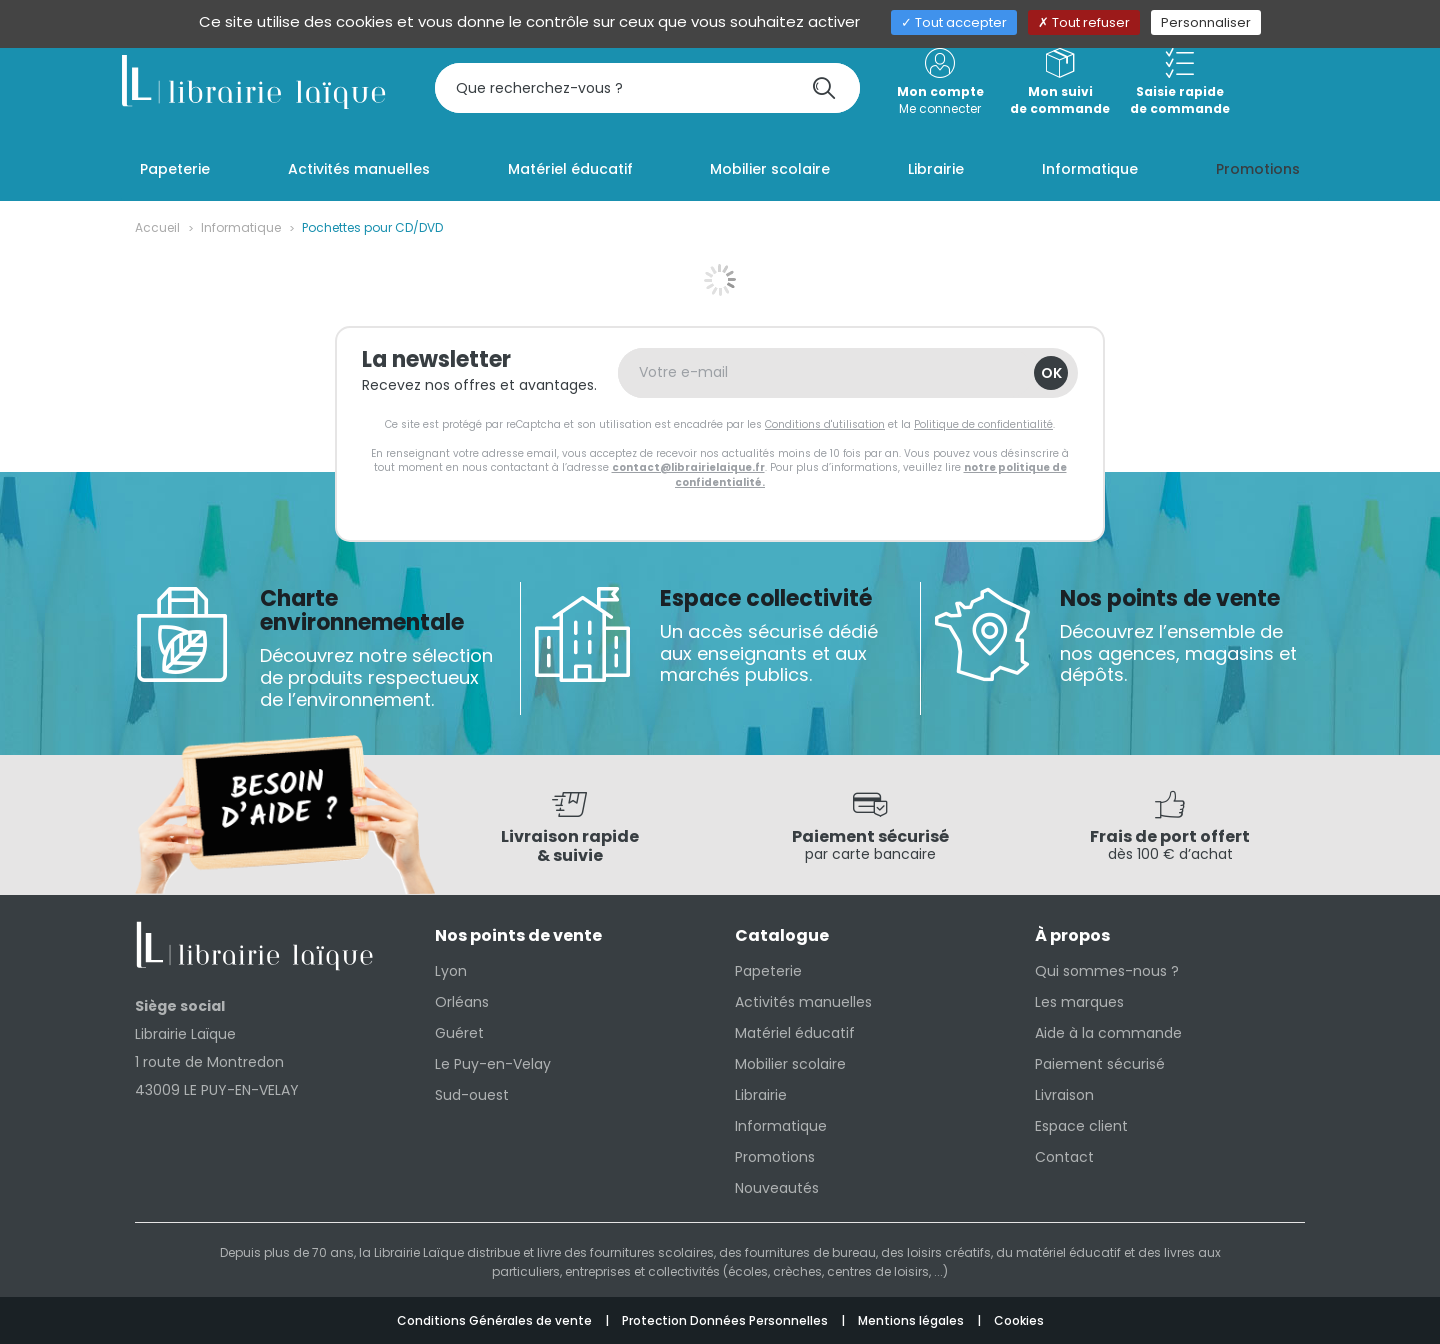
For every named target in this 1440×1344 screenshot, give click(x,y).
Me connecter (940, 82)
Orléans (462, 1002)
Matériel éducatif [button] (570, 169)
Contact (1064, 1157)
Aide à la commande (1108, 1033)
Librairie (761, 1095)
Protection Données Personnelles (726, 1320)
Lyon (451, 971)
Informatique (241, 227)
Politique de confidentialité (983, 424)
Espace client (1081, 1126)
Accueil (157, 227)
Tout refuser (1084, 22)
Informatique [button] (1090, 169)
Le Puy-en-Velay (493, 1064)
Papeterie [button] (175, 169)
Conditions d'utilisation (825, 424)
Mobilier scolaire (790, 1064)
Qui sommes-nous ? (1107, 971)
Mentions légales (912, 1320)
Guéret (459, 1033)
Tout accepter (954, 22)
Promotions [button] (1258, 169)
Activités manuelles (803, 1002)
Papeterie (768, 971)
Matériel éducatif (795, 1033)
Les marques (1079, 1002)
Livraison (1064, 1095)
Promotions (775, 1157)
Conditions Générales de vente (496, 1320)
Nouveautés (777, 1188)
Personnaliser (1206, 22)
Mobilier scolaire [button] (770, 169)
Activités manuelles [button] (359, 169)
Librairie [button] (936, 169)
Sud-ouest (472, 1095)
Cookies (1019, 1320)
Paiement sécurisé (1100, 1064)
